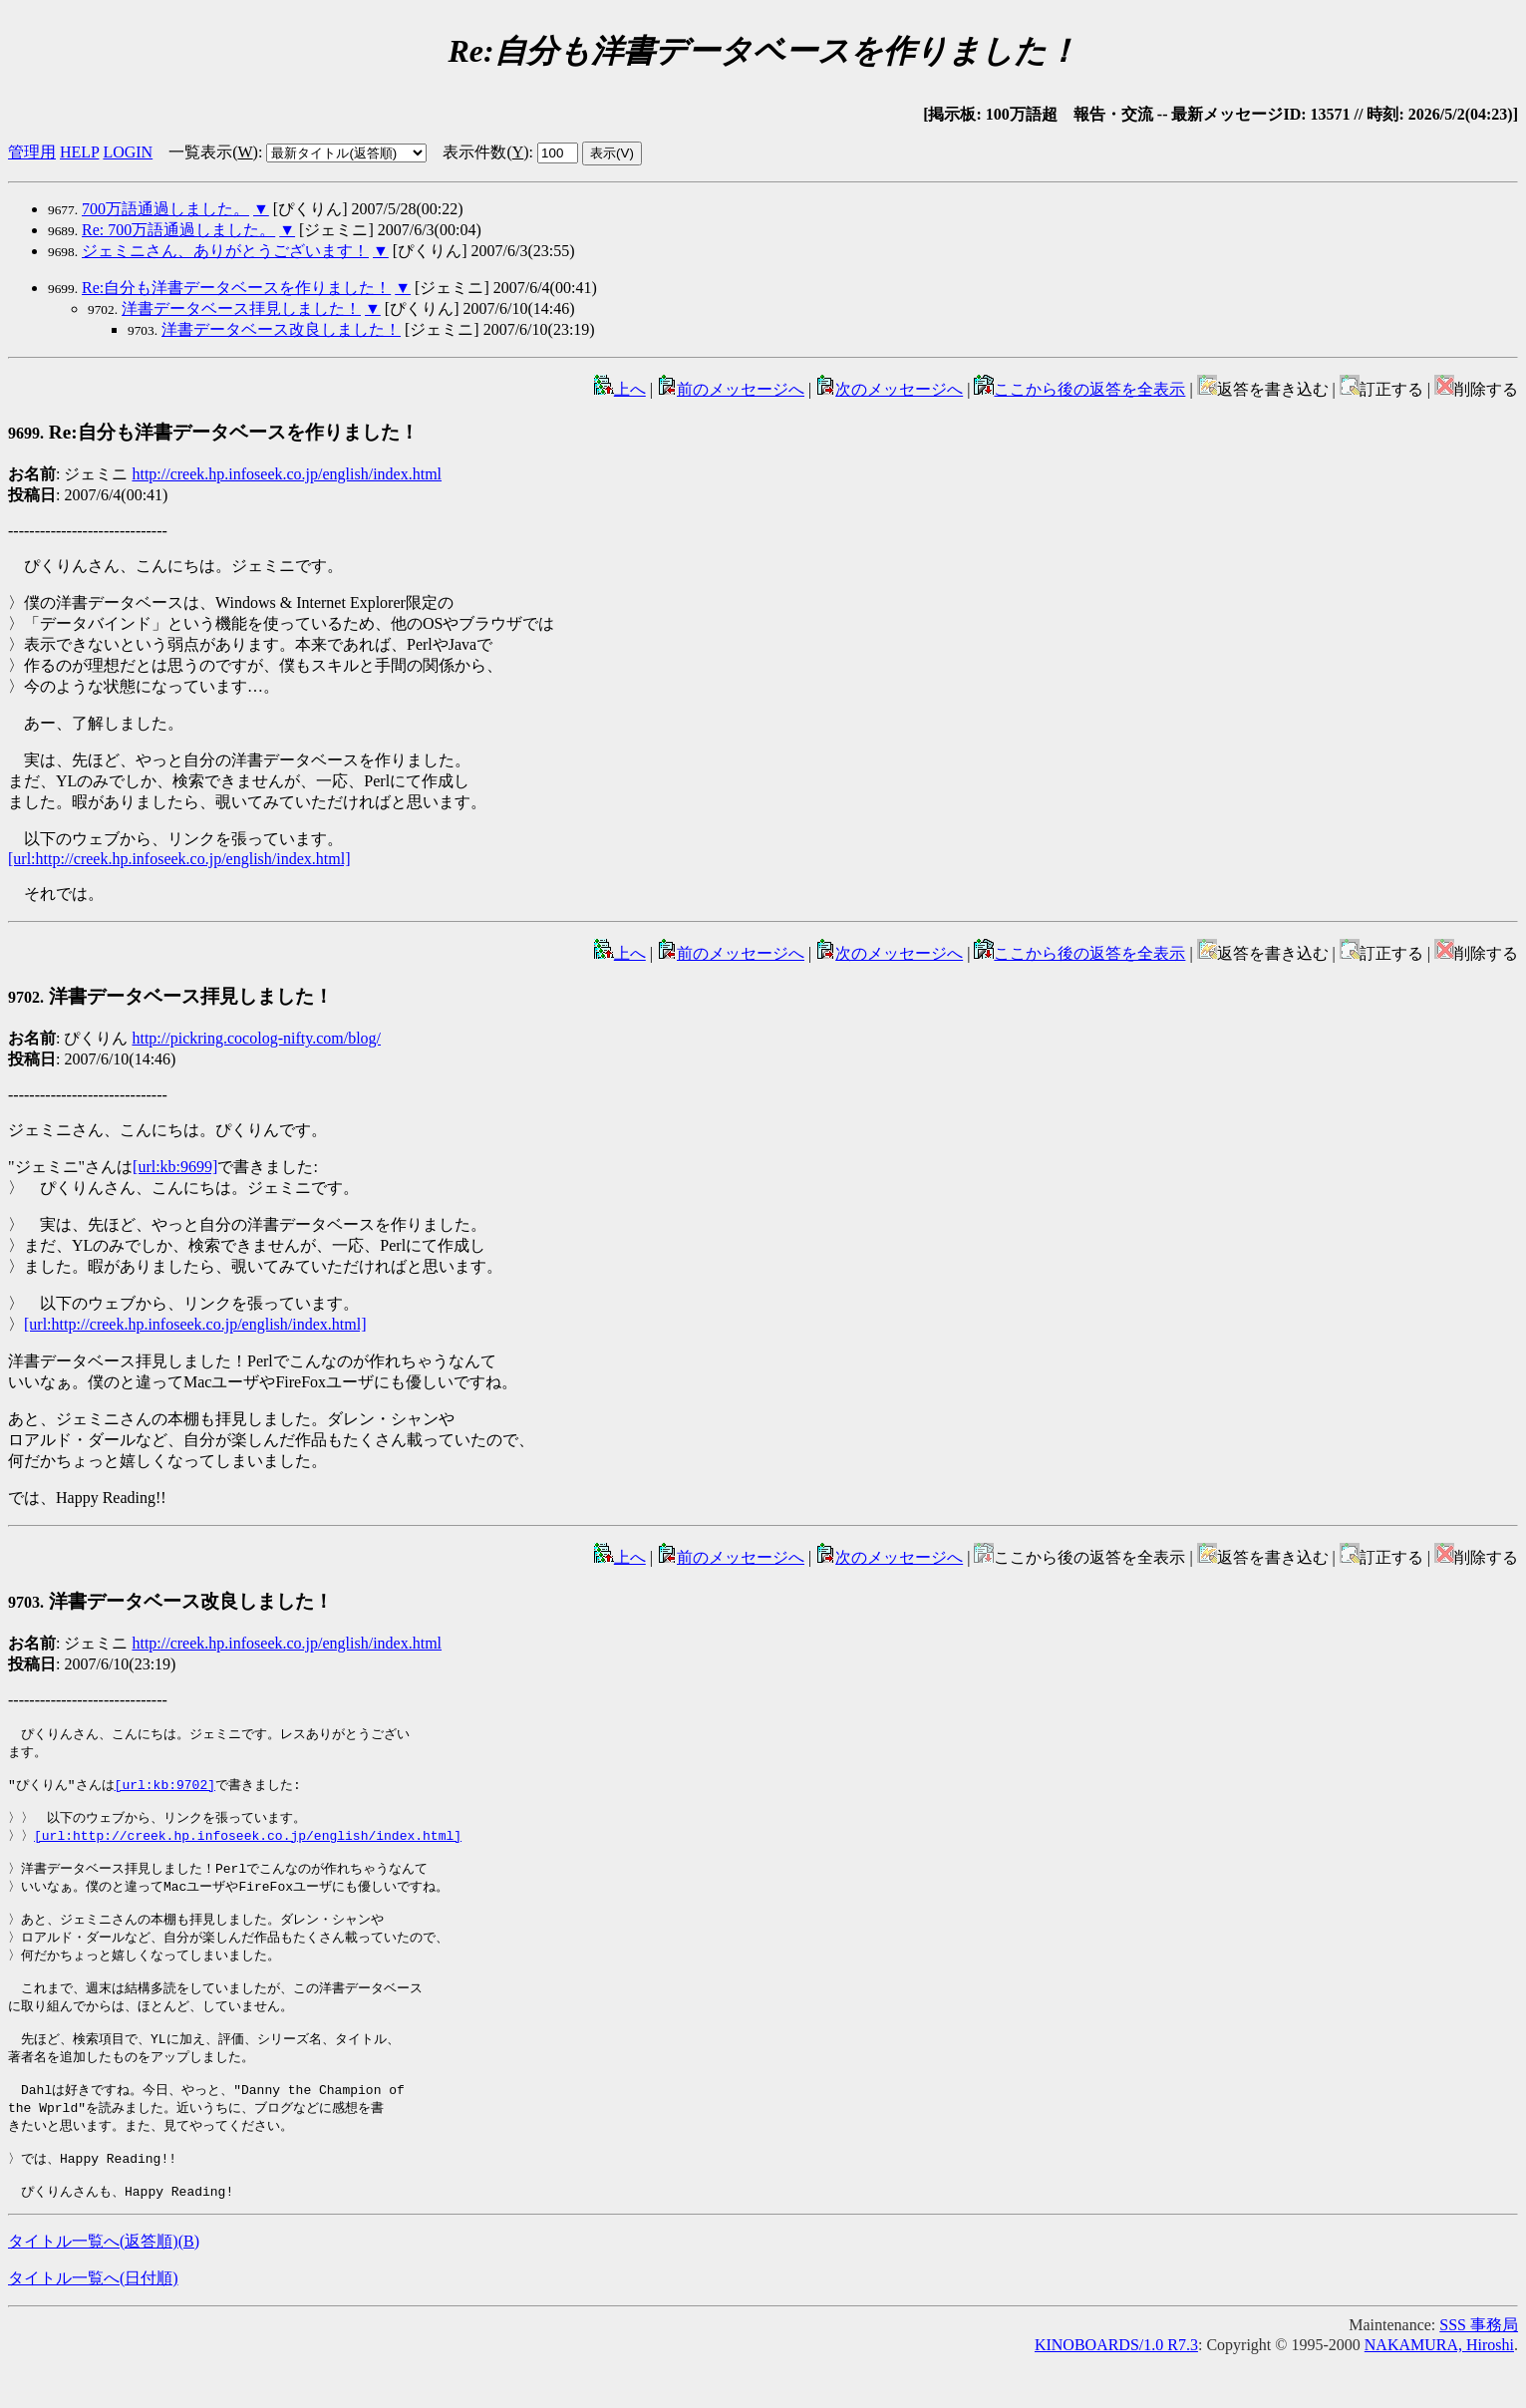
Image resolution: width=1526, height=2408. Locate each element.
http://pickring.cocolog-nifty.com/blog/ (256, 1038)
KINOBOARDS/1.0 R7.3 (1116, 2390)
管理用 (32, 152)
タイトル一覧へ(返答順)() (103, 2286)
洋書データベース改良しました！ (281, 329)
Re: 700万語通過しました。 (178, 229)
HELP (79, 152)
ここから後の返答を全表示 (1079, 389)
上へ (620, 389)
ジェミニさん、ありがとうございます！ (225, 250)
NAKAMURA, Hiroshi (1439, 2390)
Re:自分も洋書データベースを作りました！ (236, 287)
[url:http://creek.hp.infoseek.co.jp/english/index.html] (179, 858)
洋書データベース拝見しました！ (241, 308)
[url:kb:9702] (165, 1790)
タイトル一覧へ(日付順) (93, 2323)
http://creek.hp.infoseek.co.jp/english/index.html (287, 473)
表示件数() (485, 152)
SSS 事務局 (1478, 2370)
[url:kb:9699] (175, 1166)
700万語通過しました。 (165, 208)
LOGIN (128, 152)
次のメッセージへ (889, 389)
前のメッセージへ (730, 389)
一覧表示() (213, 152)
